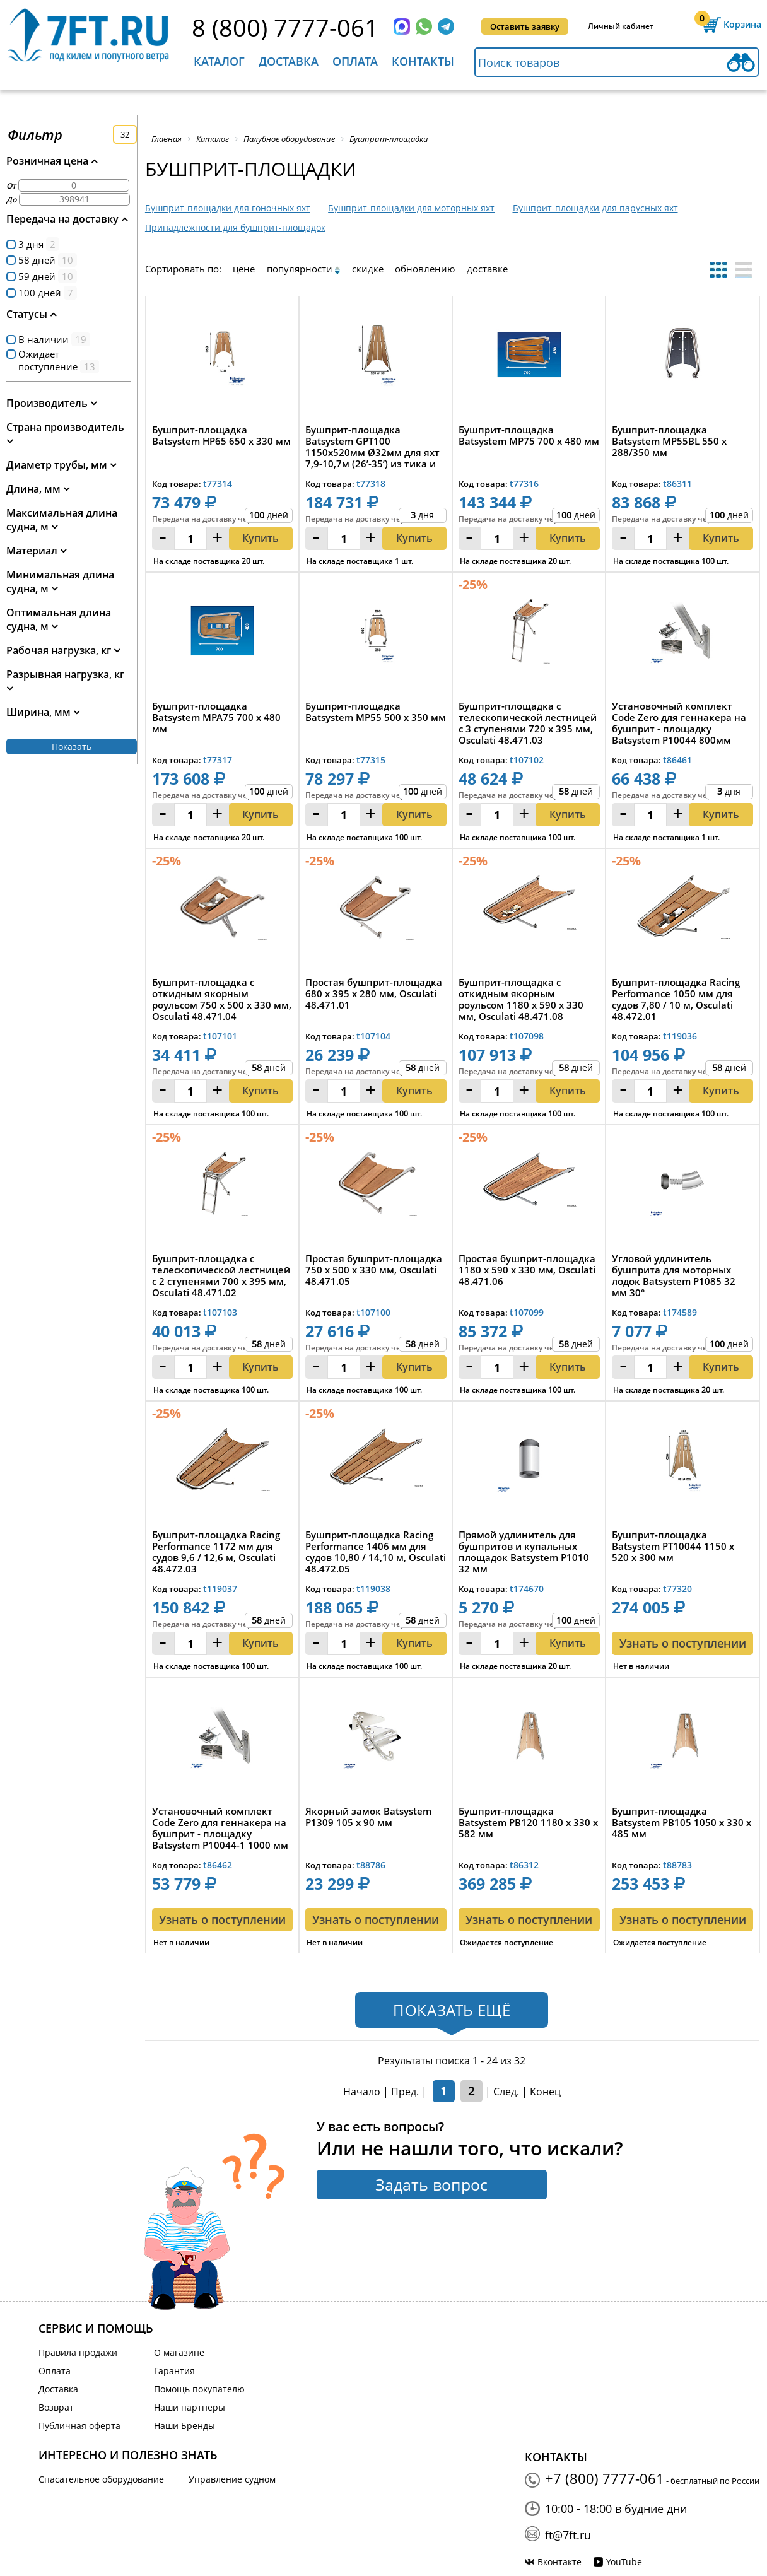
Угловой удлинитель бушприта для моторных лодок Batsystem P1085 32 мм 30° (673, 1275)
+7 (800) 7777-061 (604, 2478)
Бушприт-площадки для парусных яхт (595, 208)
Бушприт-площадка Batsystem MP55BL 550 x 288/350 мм (669, 441)
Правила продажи (77, 2352)
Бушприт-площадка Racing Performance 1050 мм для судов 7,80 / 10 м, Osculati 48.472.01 (676, 999)
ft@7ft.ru (568, 2535)
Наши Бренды (184, 2426)
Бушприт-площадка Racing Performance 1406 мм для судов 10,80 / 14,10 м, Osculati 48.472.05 (375, 1551)
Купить (260, 538)
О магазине (179, 2352)
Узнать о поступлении (682, 1643)
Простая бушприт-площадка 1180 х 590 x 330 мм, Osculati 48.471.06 (527, 1270)
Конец (545, 2092)
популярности (299, 268)
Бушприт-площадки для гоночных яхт (227, 208)
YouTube (624, 2562)
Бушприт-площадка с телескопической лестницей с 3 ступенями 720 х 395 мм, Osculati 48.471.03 (528, 723)
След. (506, 2092)
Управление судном (232, 2479)
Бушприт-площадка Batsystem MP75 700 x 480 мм (529, 435)
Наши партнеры (189, 2407)
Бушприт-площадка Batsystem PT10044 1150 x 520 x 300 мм (673, 1546)
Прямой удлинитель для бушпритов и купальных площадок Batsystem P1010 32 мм (524, 1551)
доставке (487, 268)
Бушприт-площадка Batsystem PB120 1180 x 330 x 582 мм (528, 1822)
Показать (71, 746)
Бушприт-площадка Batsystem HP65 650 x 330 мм (221, 435)
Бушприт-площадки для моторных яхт (411, 208)
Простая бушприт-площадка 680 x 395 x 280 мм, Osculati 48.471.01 (373, 993)
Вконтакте (559, 2562)
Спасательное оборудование (101, 2479)
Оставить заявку (524, 26)
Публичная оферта (79, 2426)
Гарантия (174, 2371)
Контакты (423, 61)
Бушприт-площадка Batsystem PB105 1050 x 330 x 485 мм (681, 1822)
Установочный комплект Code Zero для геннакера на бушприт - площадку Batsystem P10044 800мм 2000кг (679, 723)
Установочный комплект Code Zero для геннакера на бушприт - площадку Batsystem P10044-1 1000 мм (220, 1828)
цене (244, 268)
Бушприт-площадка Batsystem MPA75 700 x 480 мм (216, 717)
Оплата (355, 61)
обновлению (425, 268)
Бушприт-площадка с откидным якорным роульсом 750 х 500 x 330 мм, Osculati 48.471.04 (221, 999)
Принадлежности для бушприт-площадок (235, 227)
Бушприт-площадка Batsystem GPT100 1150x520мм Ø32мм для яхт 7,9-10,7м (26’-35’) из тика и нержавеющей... (372, 446)
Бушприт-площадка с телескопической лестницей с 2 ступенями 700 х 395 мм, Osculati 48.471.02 (221, 1275)
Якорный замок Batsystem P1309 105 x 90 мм (368, 1817)
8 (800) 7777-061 (285, 27)
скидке (368, 268)
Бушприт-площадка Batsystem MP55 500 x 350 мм (375, 711)
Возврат (56, 2407)
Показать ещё (451, 2009)
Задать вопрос (431, 2184)
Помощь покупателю (199, 2389)
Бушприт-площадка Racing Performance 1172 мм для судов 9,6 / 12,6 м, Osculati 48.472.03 (216, 1551)
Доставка (289, 61)
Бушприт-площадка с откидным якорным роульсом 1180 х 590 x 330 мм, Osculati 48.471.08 (521, 999)
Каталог (219, 61)
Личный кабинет (620, 26)
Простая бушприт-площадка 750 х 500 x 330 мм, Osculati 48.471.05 (373, 1270)
